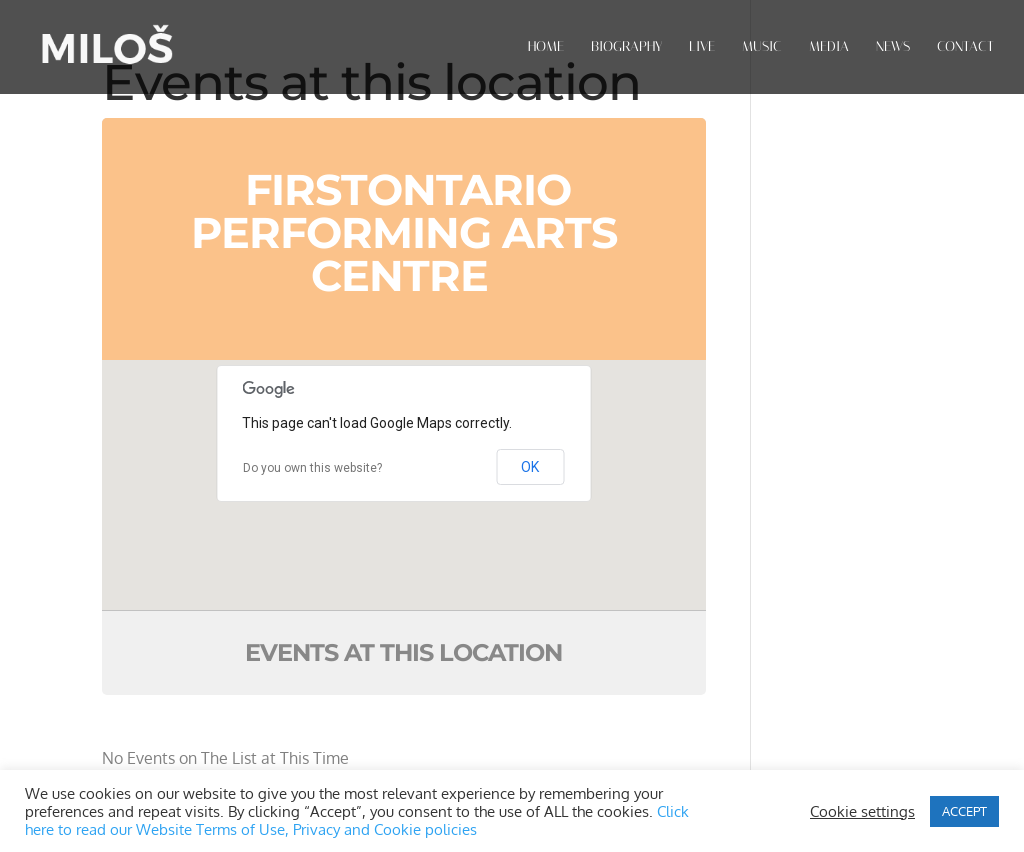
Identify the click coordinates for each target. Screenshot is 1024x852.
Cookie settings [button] (862, 811)
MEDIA (829, 47)
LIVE (702, 47)
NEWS (893, 47)
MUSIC (762, 47)
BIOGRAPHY (626, 47)
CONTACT (965, 47)
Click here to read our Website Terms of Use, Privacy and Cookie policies (357, 820)
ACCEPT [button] (964, 811)
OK (530, 467)
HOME (546, 47)
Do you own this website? (312, 468)
